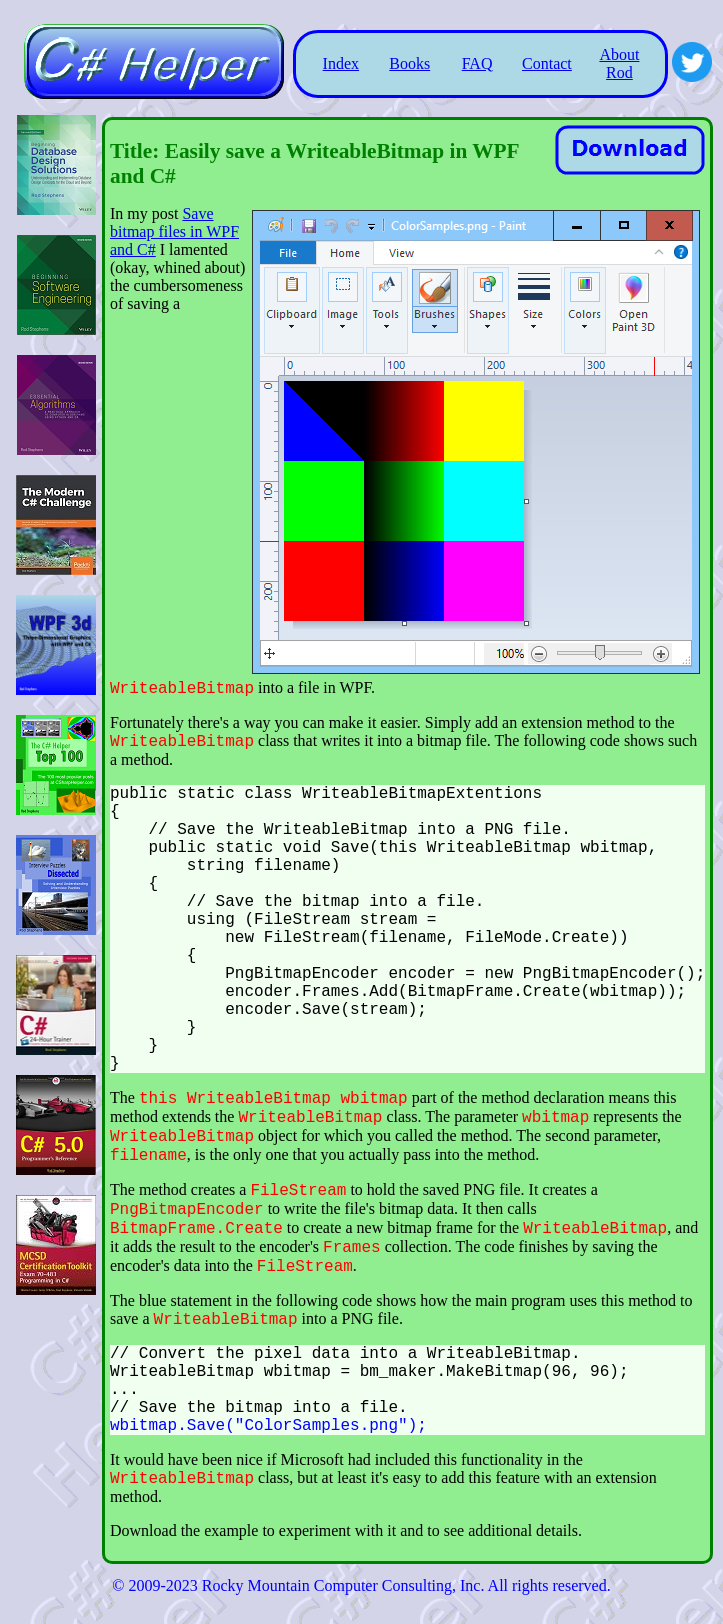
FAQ (477, 63)
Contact (547, 63)
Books (409, 63)
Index (341, 63)
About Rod (619, 63)
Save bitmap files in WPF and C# (174, 231)
